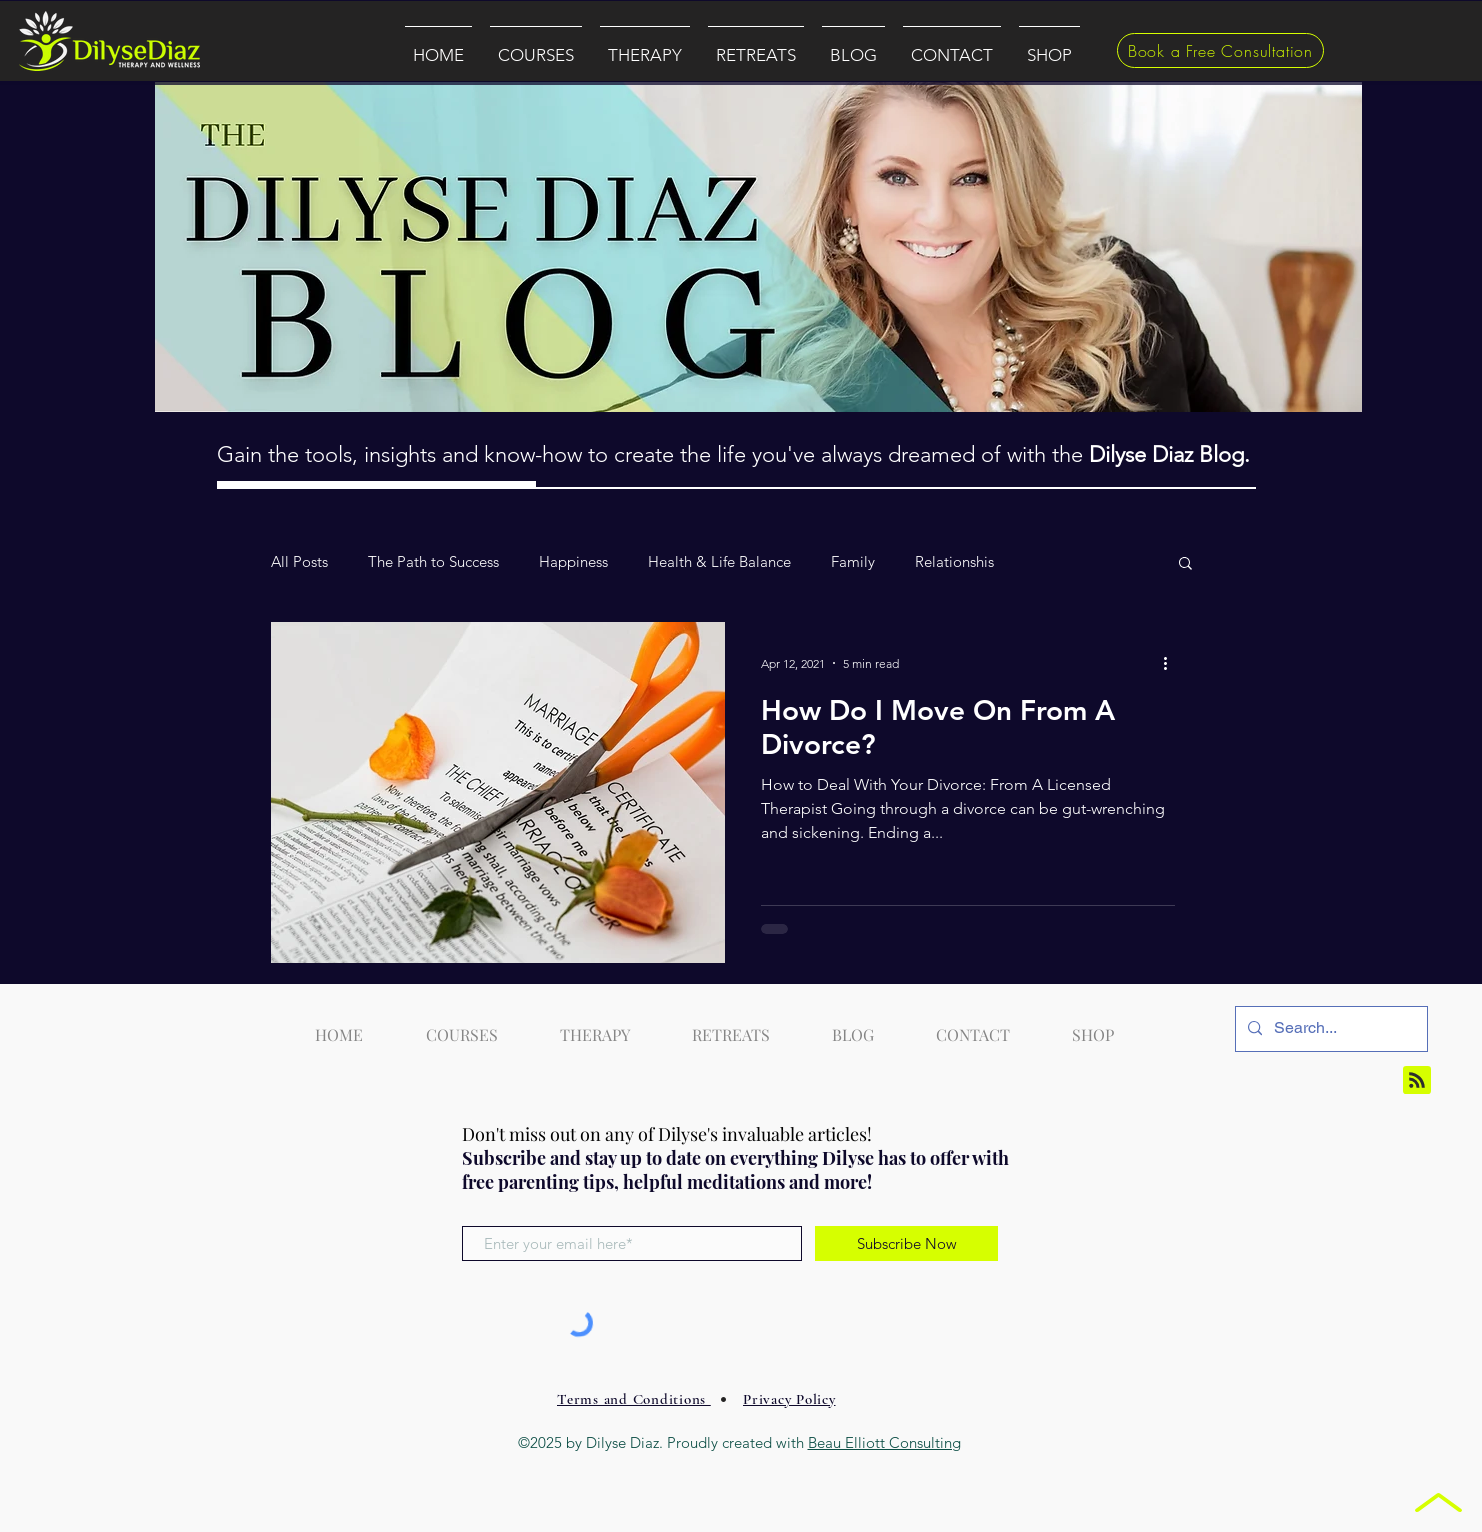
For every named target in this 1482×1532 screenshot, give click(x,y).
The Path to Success (433, 562)
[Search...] (1329, 1029)
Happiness (573, 562)
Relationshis (954, 562)
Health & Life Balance (719, 562)
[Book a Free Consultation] (1220, 50)
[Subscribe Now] (906, 1243)
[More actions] (1172, 663)
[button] (536, 46)
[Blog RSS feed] (1417, 1081)
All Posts (299, 562)
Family (853, 562)
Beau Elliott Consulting (884, 1442)
